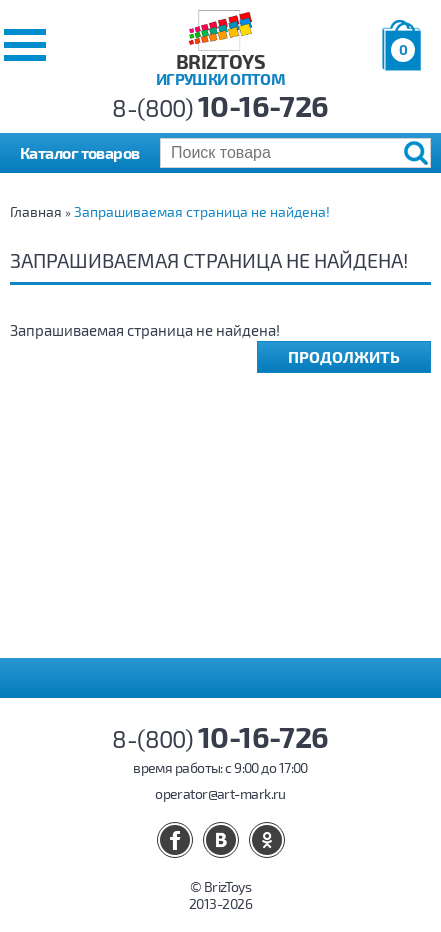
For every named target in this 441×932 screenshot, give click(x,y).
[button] (25, 45)
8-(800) (220, 107)
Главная (36, 211)
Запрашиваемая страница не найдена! (202, 211)
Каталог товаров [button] (80, 152)
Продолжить (344, 356)
